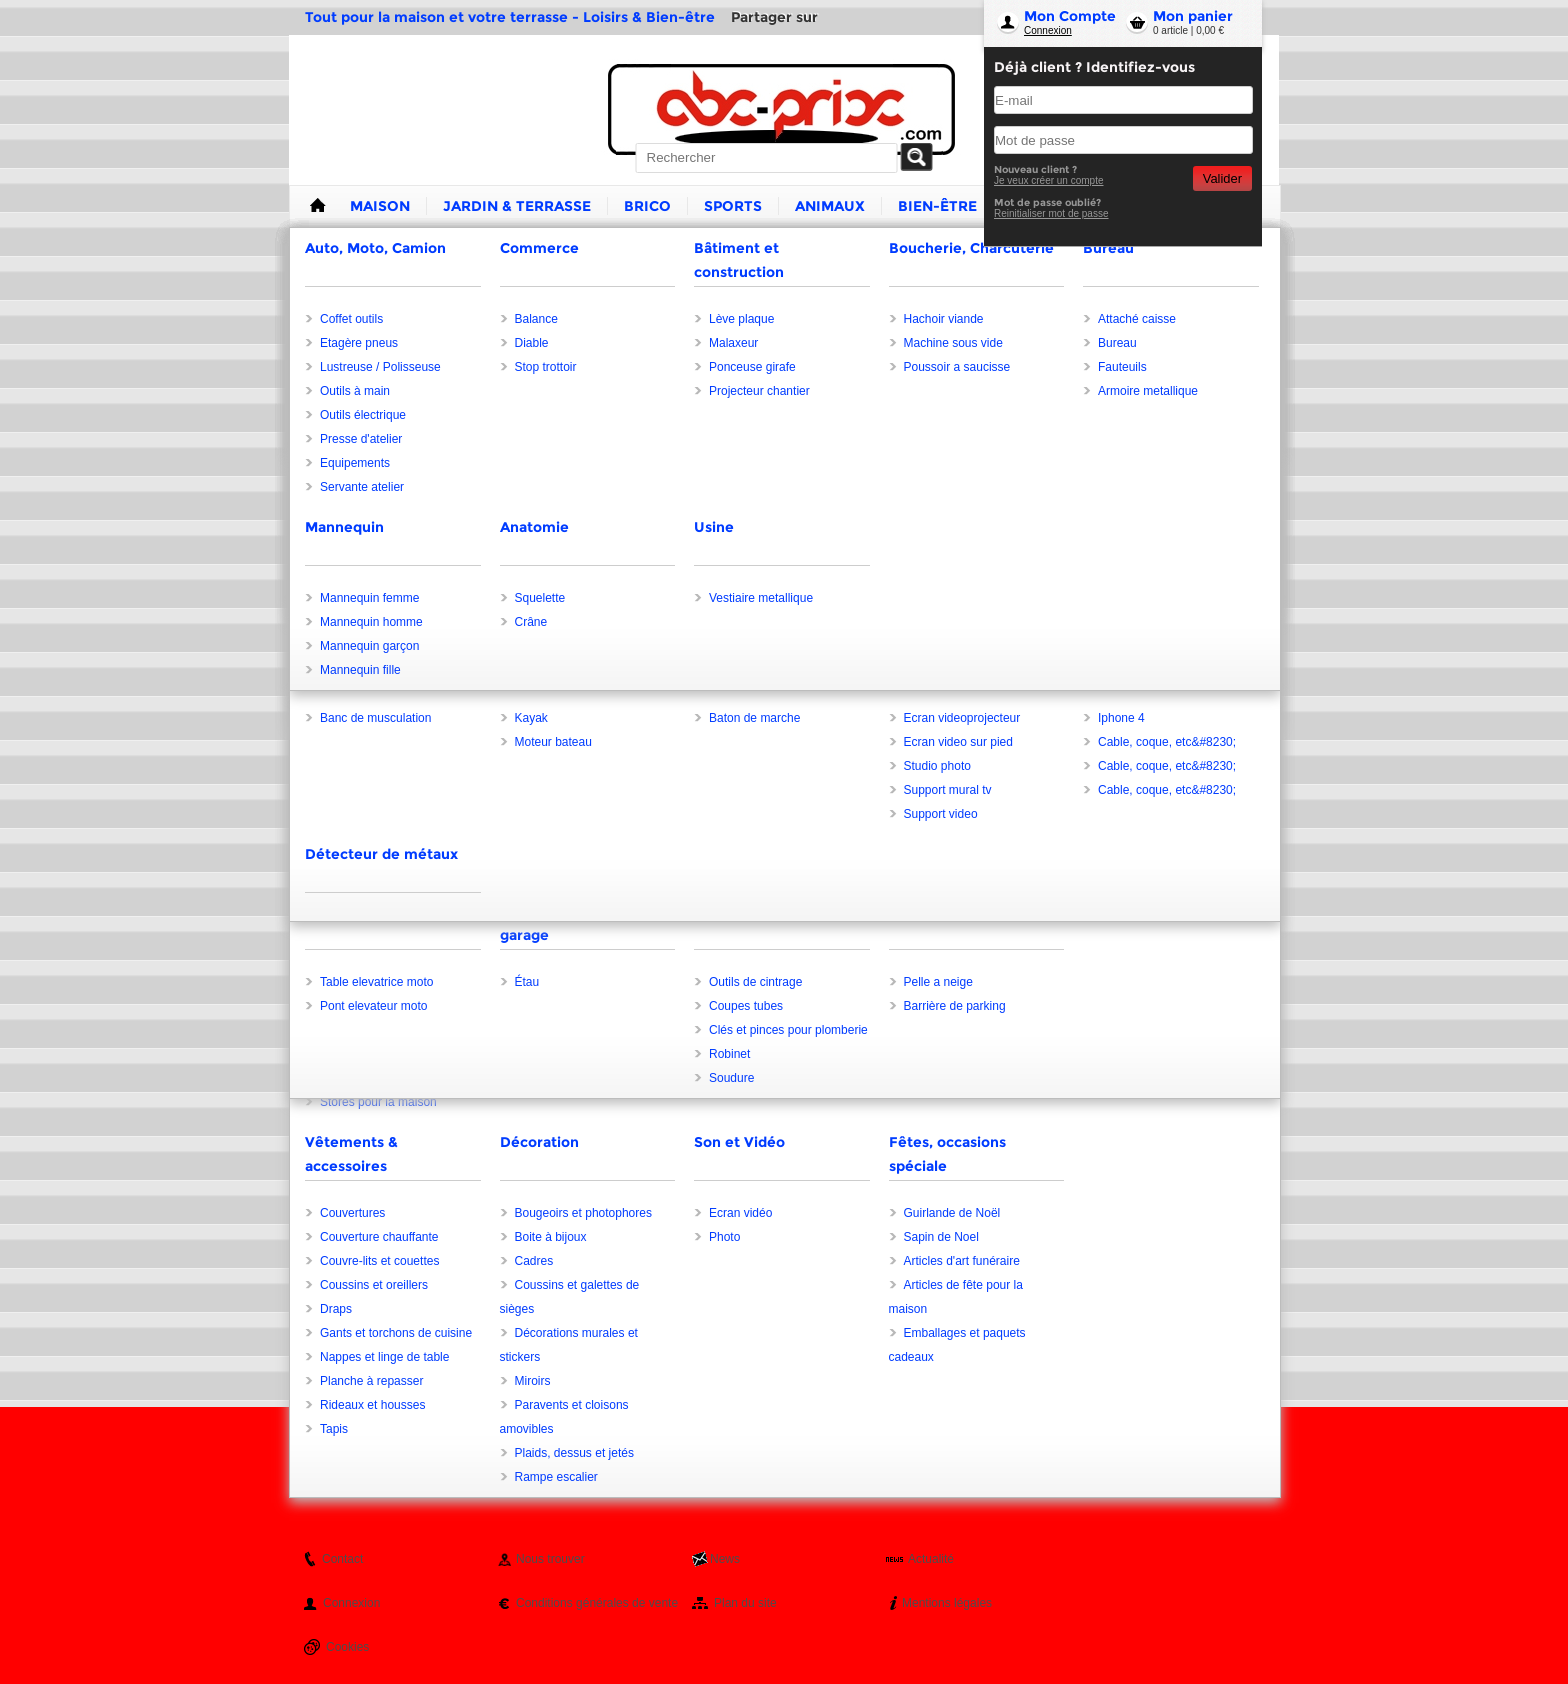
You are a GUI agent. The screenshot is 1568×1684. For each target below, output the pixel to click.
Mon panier (1193, 16)
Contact (342, 1559)
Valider (1222, 178)
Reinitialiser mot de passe (1051, 213)
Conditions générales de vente (597, 1603)
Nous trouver (550, 1559)
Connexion (1048, 30)
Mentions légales (947, 1603)
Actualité (931, 1559)
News (725, 1559)
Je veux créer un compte (1049, 180)
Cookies (347, 1647)
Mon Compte (1070, 16)
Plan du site (745, 1603)
